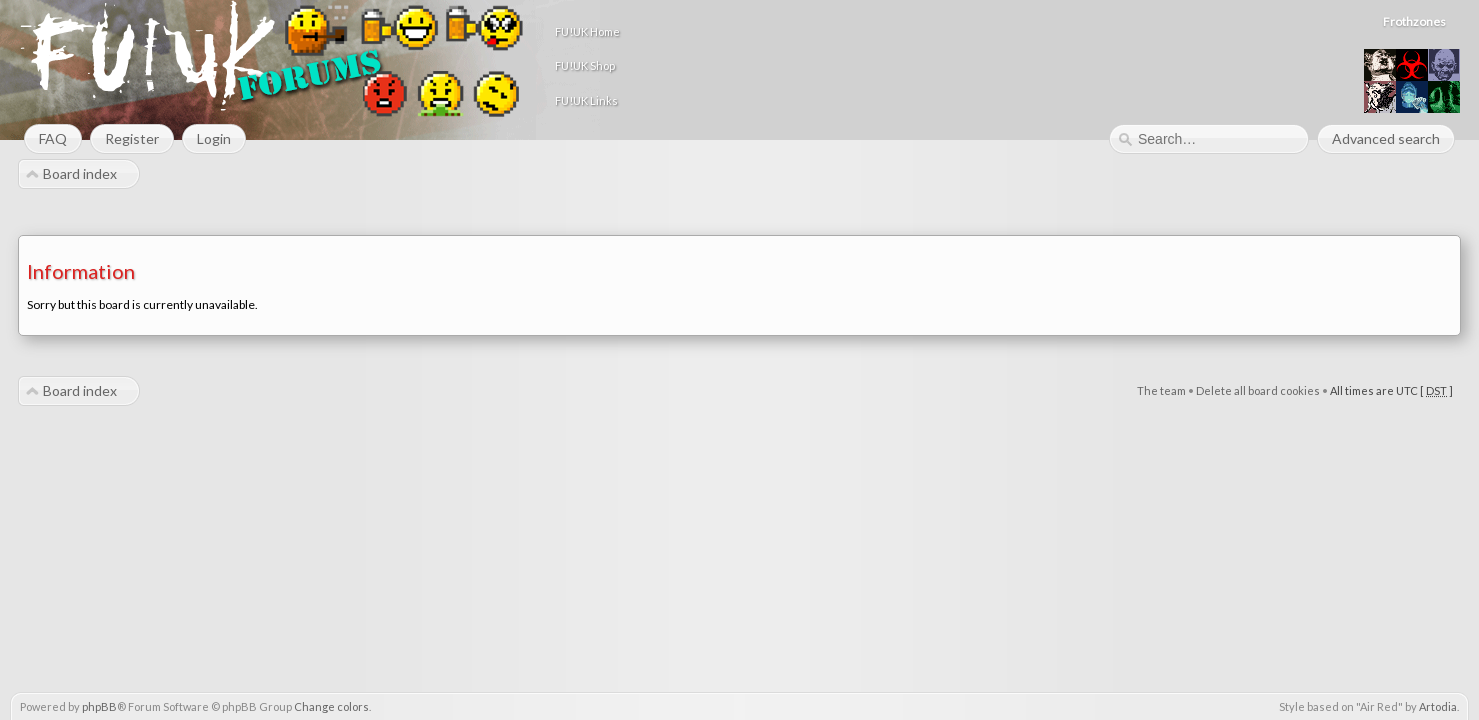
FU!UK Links (813, 100)
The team (1161, 391)
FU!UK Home (814, 31)
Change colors (331, 706)
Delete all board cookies (1258, 391)
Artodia (1438, 706)
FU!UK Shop (812, 65)
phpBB (99, 706)
